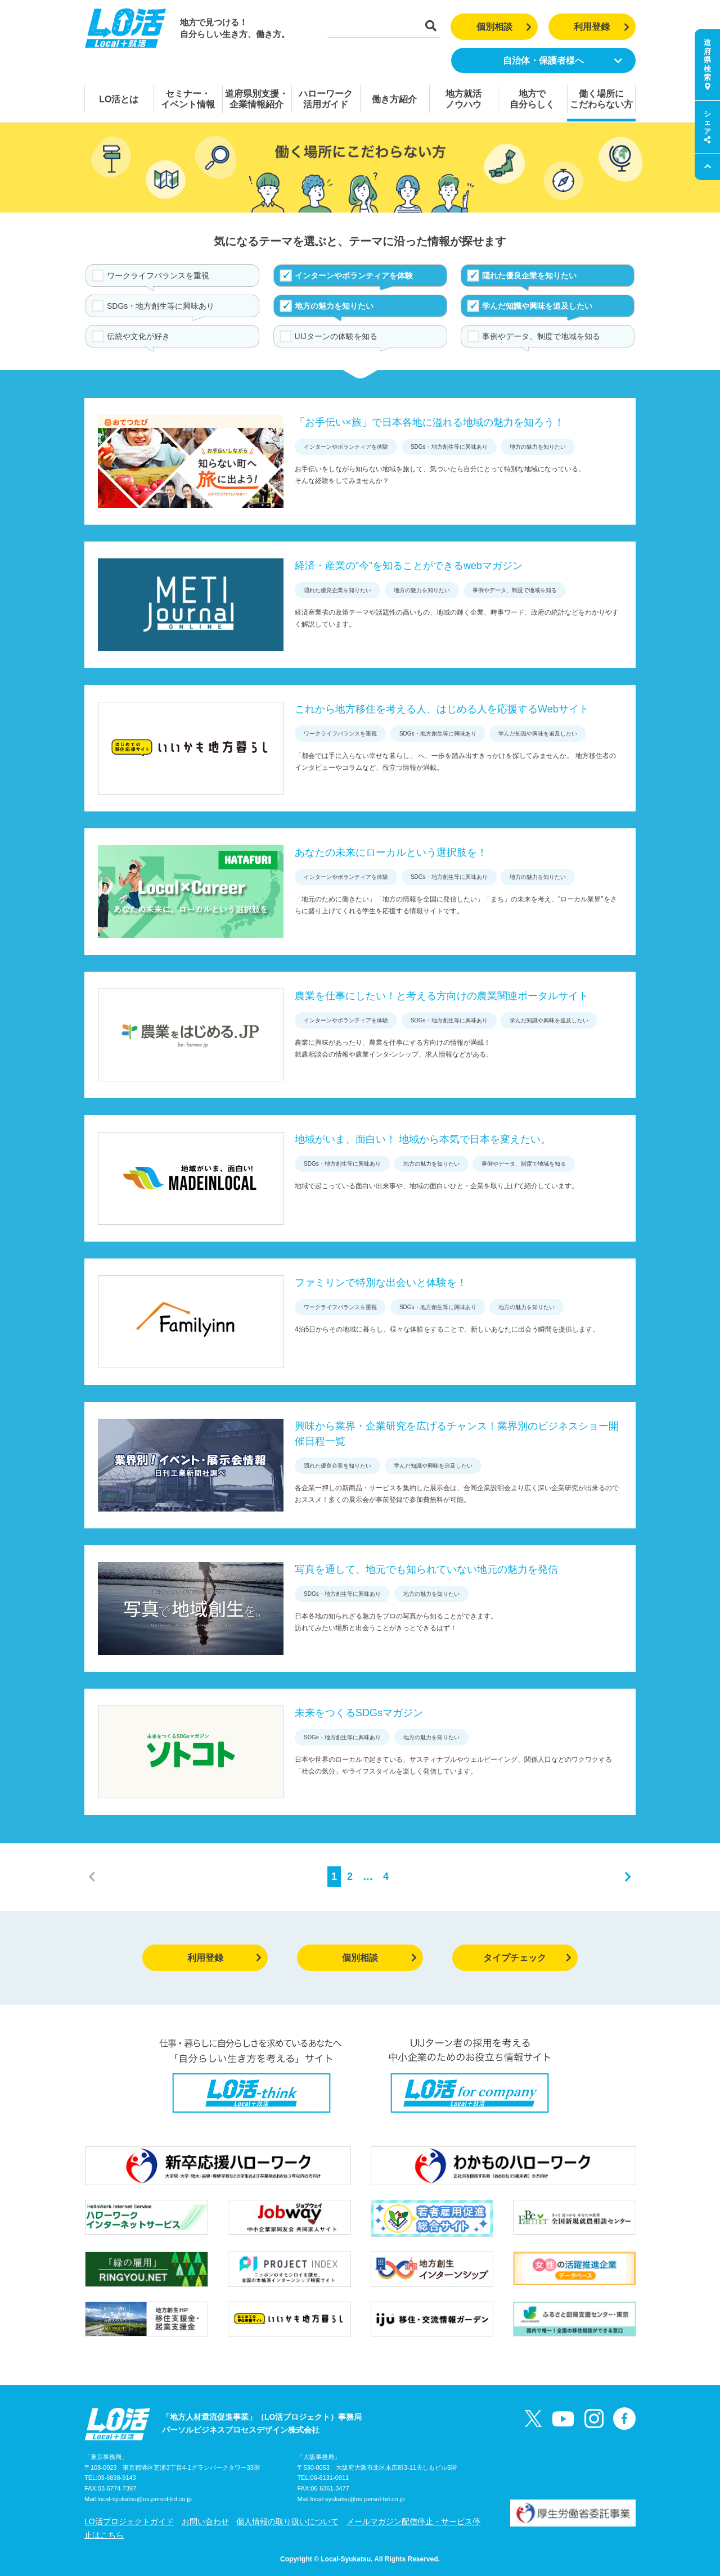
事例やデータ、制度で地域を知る (541, 336)
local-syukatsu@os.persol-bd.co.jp (144, 2499)
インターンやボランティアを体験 (354, 275)
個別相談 (504, 26)
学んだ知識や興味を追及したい (537, 305)
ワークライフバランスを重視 (158, 275)
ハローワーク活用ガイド (326, 99)
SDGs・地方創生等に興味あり (160, 305)
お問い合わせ (205, 2521)
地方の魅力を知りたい (334, 305)
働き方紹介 (394, 99)
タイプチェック (527, 1958)
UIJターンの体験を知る (336, 336)
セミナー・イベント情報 (188, 99)
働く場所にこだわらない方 (601, 99)
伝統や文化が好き (138, 336)
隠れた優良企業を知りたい (529, 275)
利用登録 (601, 26)
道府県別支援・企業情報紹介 (256, 99)
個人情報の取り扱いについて (287, 2521)
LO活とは (118, 99)
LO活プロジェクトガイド (129, 2521)
